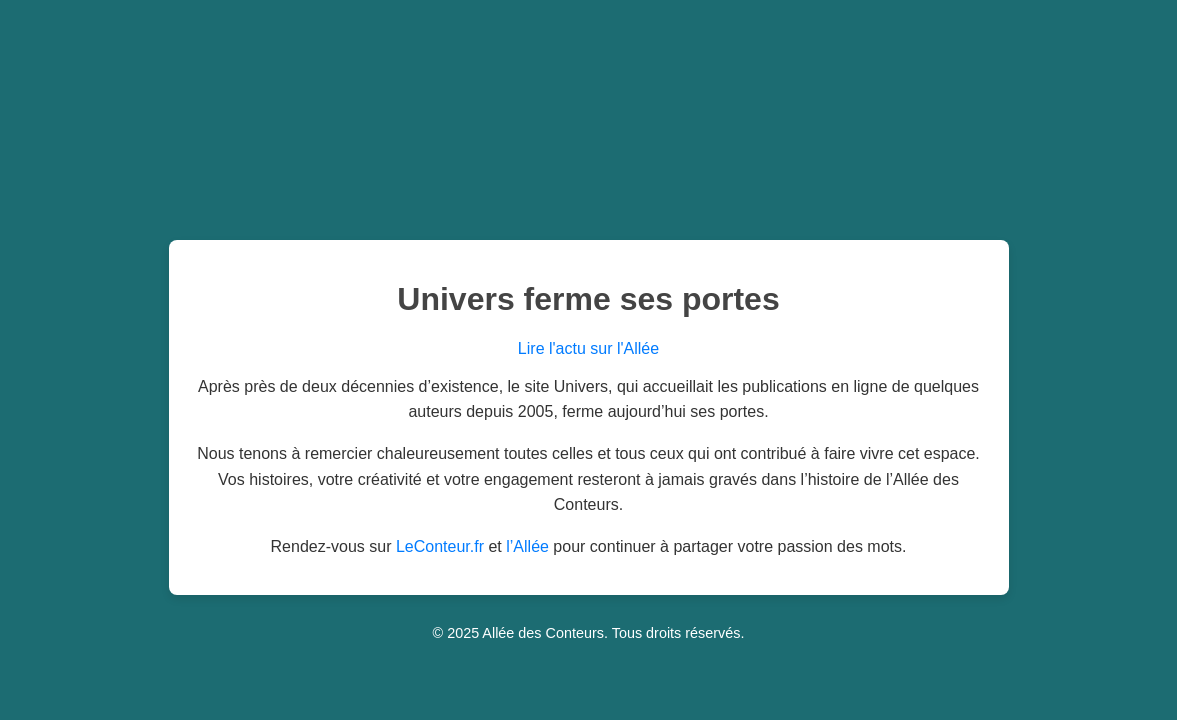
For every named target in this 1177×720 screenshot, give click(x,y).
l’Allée (527, 546)
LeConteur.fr (440, 546)
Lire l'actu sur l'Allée (588, 348)
